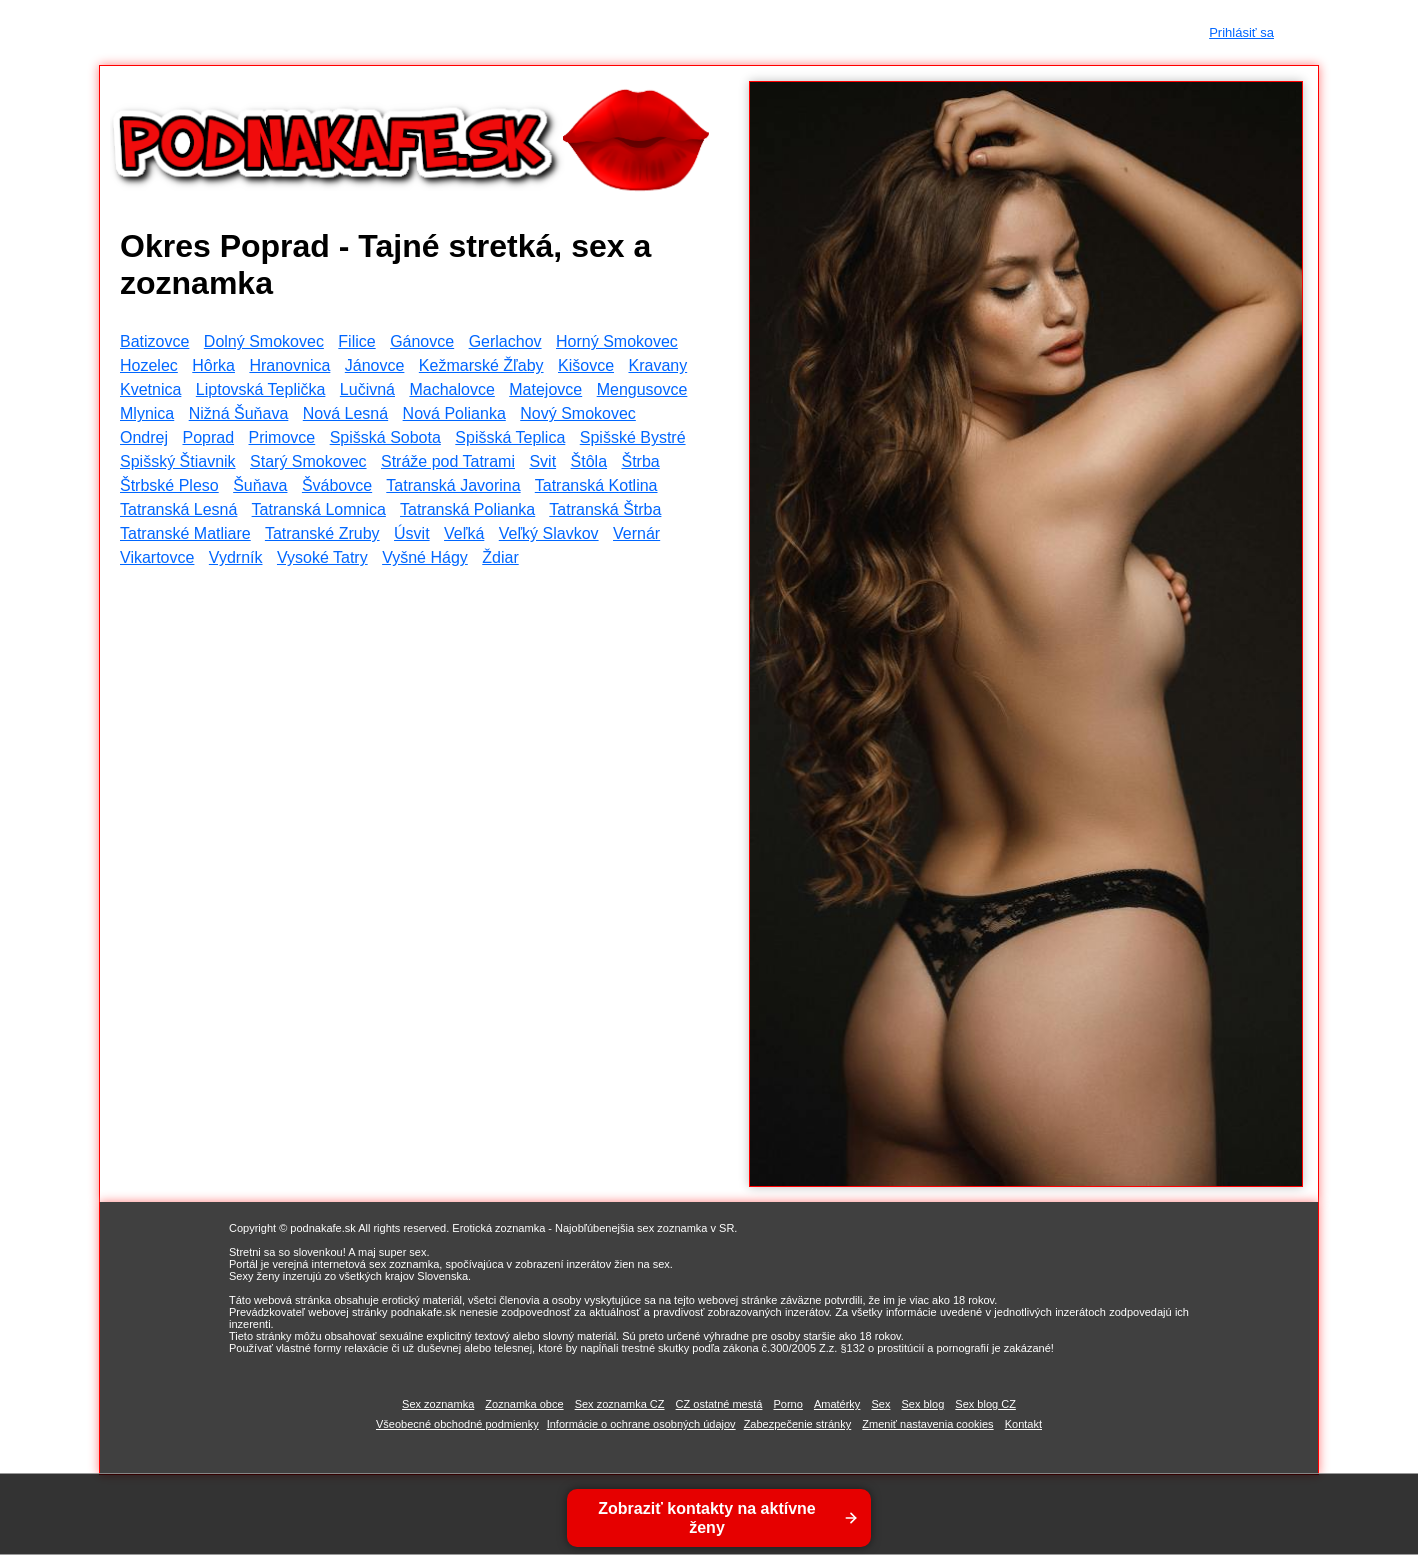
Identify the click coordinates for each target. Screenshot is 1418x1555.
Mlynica (147, 413)
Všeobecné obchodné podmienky (457, 1424)
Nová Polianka (454, 413)
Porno (787, 1404)
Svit (542, 461)
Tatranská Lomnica (319, 509)
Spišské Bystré (633, 437)
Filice (356, 341)
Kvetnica (150, 389)
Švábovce (337, 485)
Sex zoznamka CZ (620, 1404)
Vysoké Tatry (322, 557)
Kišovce (586, 365)
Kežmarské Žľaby (481, 365)
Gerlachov (505, 341)
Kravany (657, 365)
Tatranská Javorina (453, 485)
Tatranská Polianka (467, 509)
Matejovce (545, 389)
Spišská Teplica (510, 437)
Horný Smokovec (617, 341)
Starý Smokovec (308, 461)
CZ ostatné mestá (719, 1404)
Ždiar (500, 557)
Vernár (636, 533)
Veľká (464, 533)
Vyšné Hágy (425, 557)
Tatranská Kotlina (596, 485)
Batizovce (154, 341)
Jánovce (375, 365)
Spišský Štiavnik (178, 461)
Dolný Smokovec (264, 341)
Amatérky (837, 1404)
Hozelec (149, 365)
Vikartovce (157, 557)
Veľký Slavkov (549, 533)
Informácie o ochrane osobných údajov (641, 1424)
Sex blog (922, 1404)
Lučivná (367, 389)
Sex (880, 1404)
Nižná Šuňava (239, 413)
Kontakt (1023, 1424)
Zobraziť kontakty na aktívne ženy (707, 1518)
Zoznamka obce (524, 1404)
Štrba (640, 461)
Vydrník (236, 557)
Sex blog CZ (985, 1404)
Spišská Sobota (385, 437)
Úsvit (412, 533)
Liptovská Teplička (261, 389)
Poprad (208, 437)
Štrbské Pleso (169, 485)
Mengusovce (642, 389)
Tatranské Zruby (322, 533)
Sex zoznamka (438, 1404)
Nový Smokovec (578, 413)
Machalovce (451, 389)
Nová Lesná (345, 413)
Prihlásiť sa (1241, 32)
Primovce (282, 437)
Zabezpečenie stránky (798, 1424)
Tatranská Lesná (178, 509)
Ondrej (144, 437)
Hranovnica (289, 365)
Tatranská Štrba (605, 509)
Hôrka (213, 365)
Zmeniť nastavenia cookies (927, 1424)
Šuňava (260, 485)
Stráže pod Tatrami (448, 461)
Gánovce (422, 341)
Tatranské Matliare (185, 533)
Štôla (589, 461)
